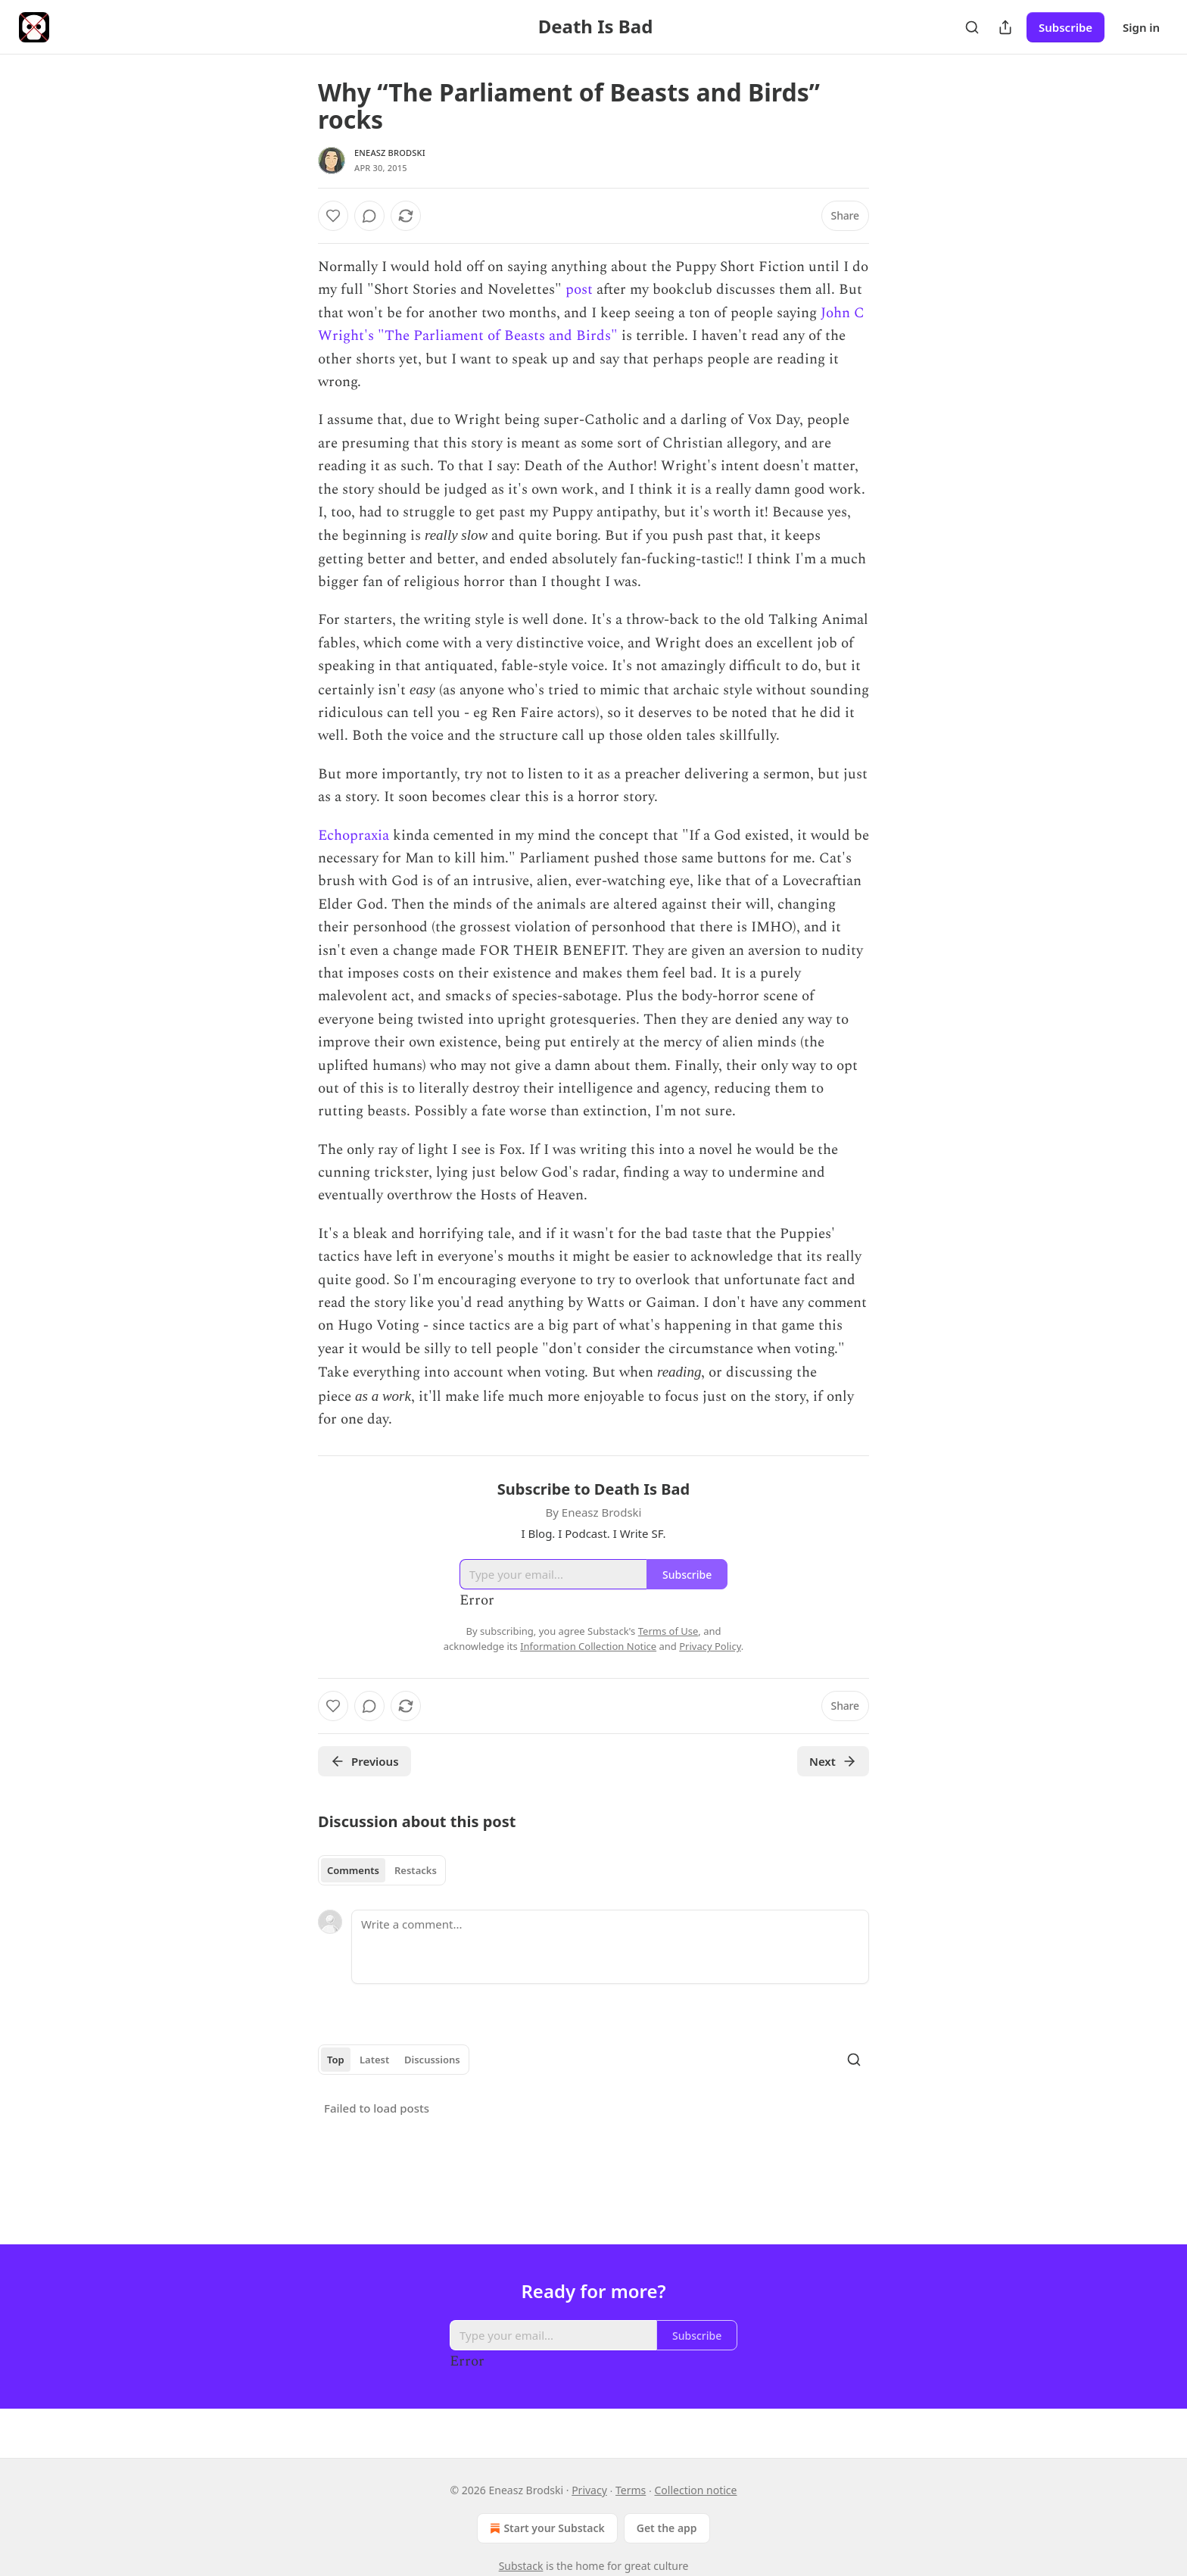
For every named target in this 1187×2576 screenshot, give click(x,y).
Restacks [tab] (415, 1870)
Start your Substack (545, 2528)
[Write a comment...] (610, 1947)
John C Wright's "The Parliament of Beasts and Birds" (591, 324)
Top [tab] (335, 2059)
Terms (630, 2490)
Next (833, 1761)
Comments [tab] (353, 1870)
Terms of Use (668, 1631)
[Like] (333, 216)
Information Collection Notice (588, 1646)
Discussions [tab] (432, 2059)
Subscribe (1065, 27)
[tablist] (382, 1870)
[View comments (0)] (369, 216)
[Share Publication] (1005, 27)
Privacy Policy (710, 1646)
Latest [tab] (374, 2059)
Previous (364, 1761)
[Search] (972, 27)
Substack (521, 2566)
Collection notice (695, 2490)
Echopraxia (353, 836)
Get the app (667, 2528)
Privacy (589, 2490)
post (579, 290)
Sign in (1141, 27)
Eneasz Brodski (389, 152)
